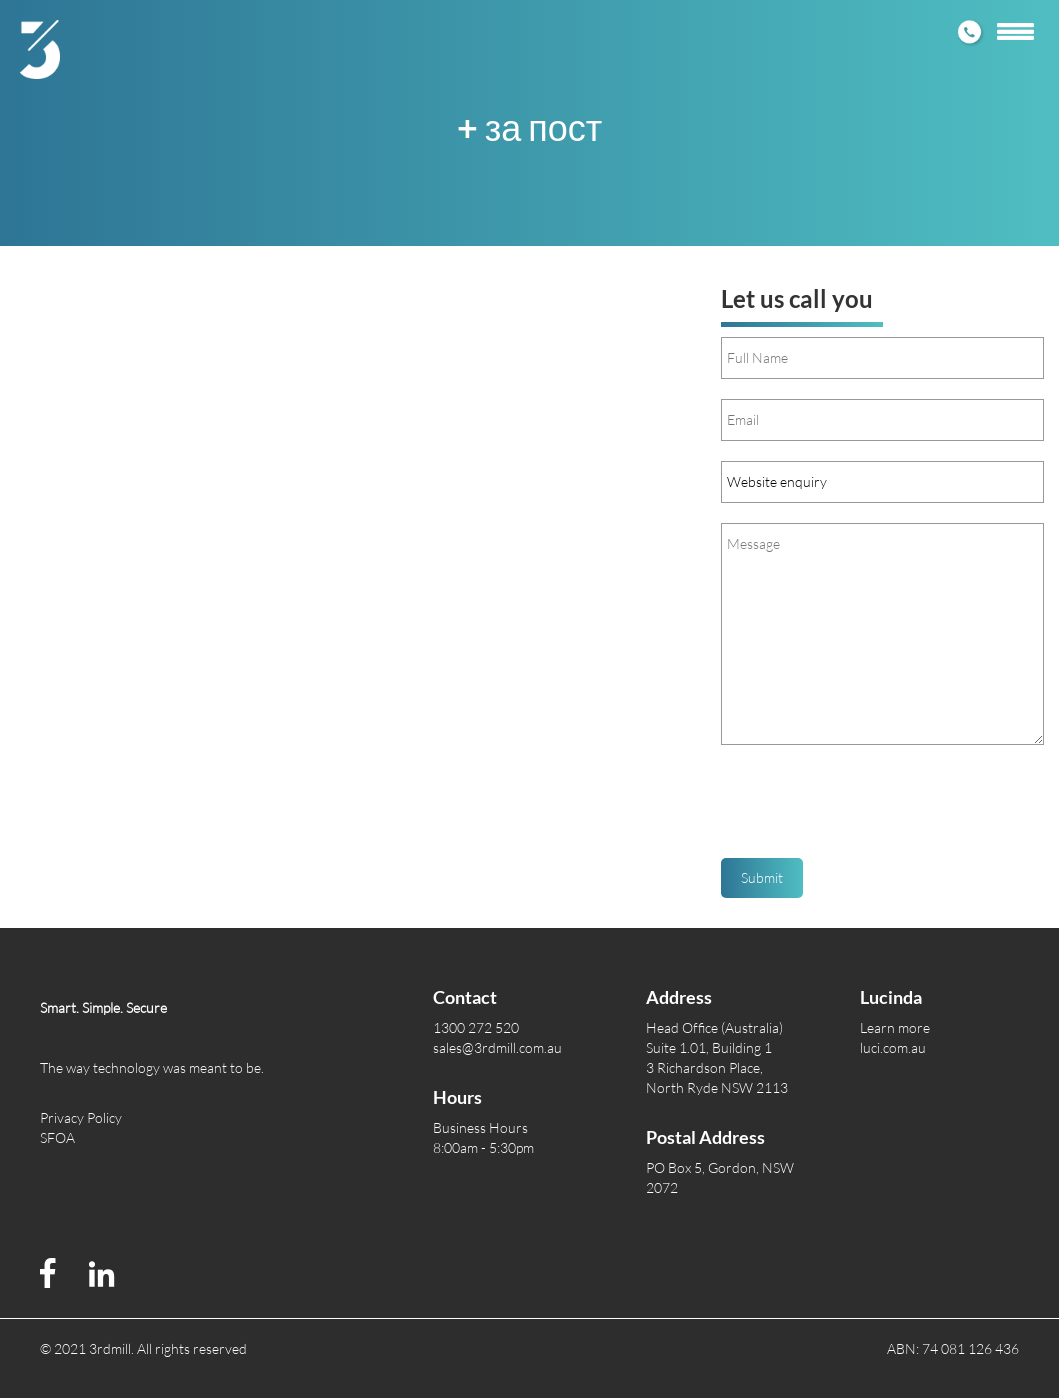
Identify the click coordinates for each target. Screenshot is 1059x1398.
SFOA (57, 1137)
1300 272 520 (476, 1027)
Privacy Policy (81, 1117)
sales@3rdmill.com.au (497, 1047)
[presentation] (873, 809)
